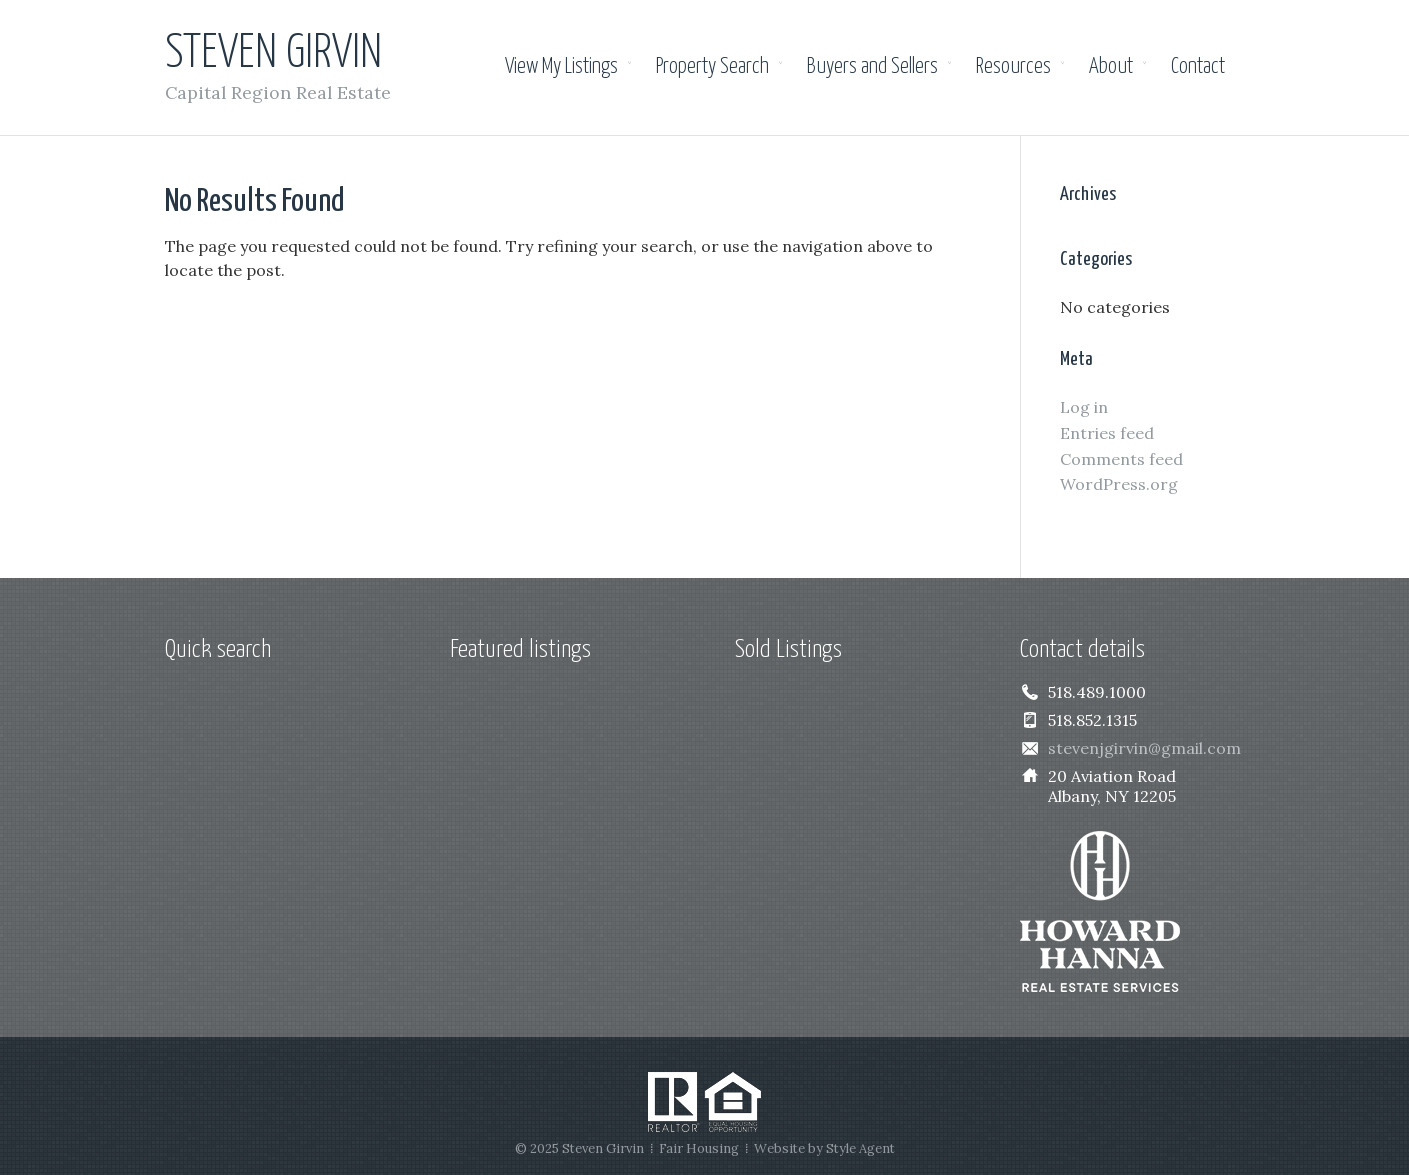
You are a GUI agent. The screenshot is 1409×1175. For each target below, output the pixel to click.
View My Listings (561, 67)
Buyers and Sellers (872, 67)
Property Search (712, 67)
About (1111, 67)
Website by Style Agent (824, 1148)
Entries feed (1107, 433)
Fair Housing (699, 1148)
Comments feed (1121, 459)
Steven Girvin (273, 54)
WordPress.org (1119, 484)
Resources (1013, 67)
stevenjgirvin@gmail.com (1144, 748)
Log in (1084, 407)
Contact (1198, 67)
